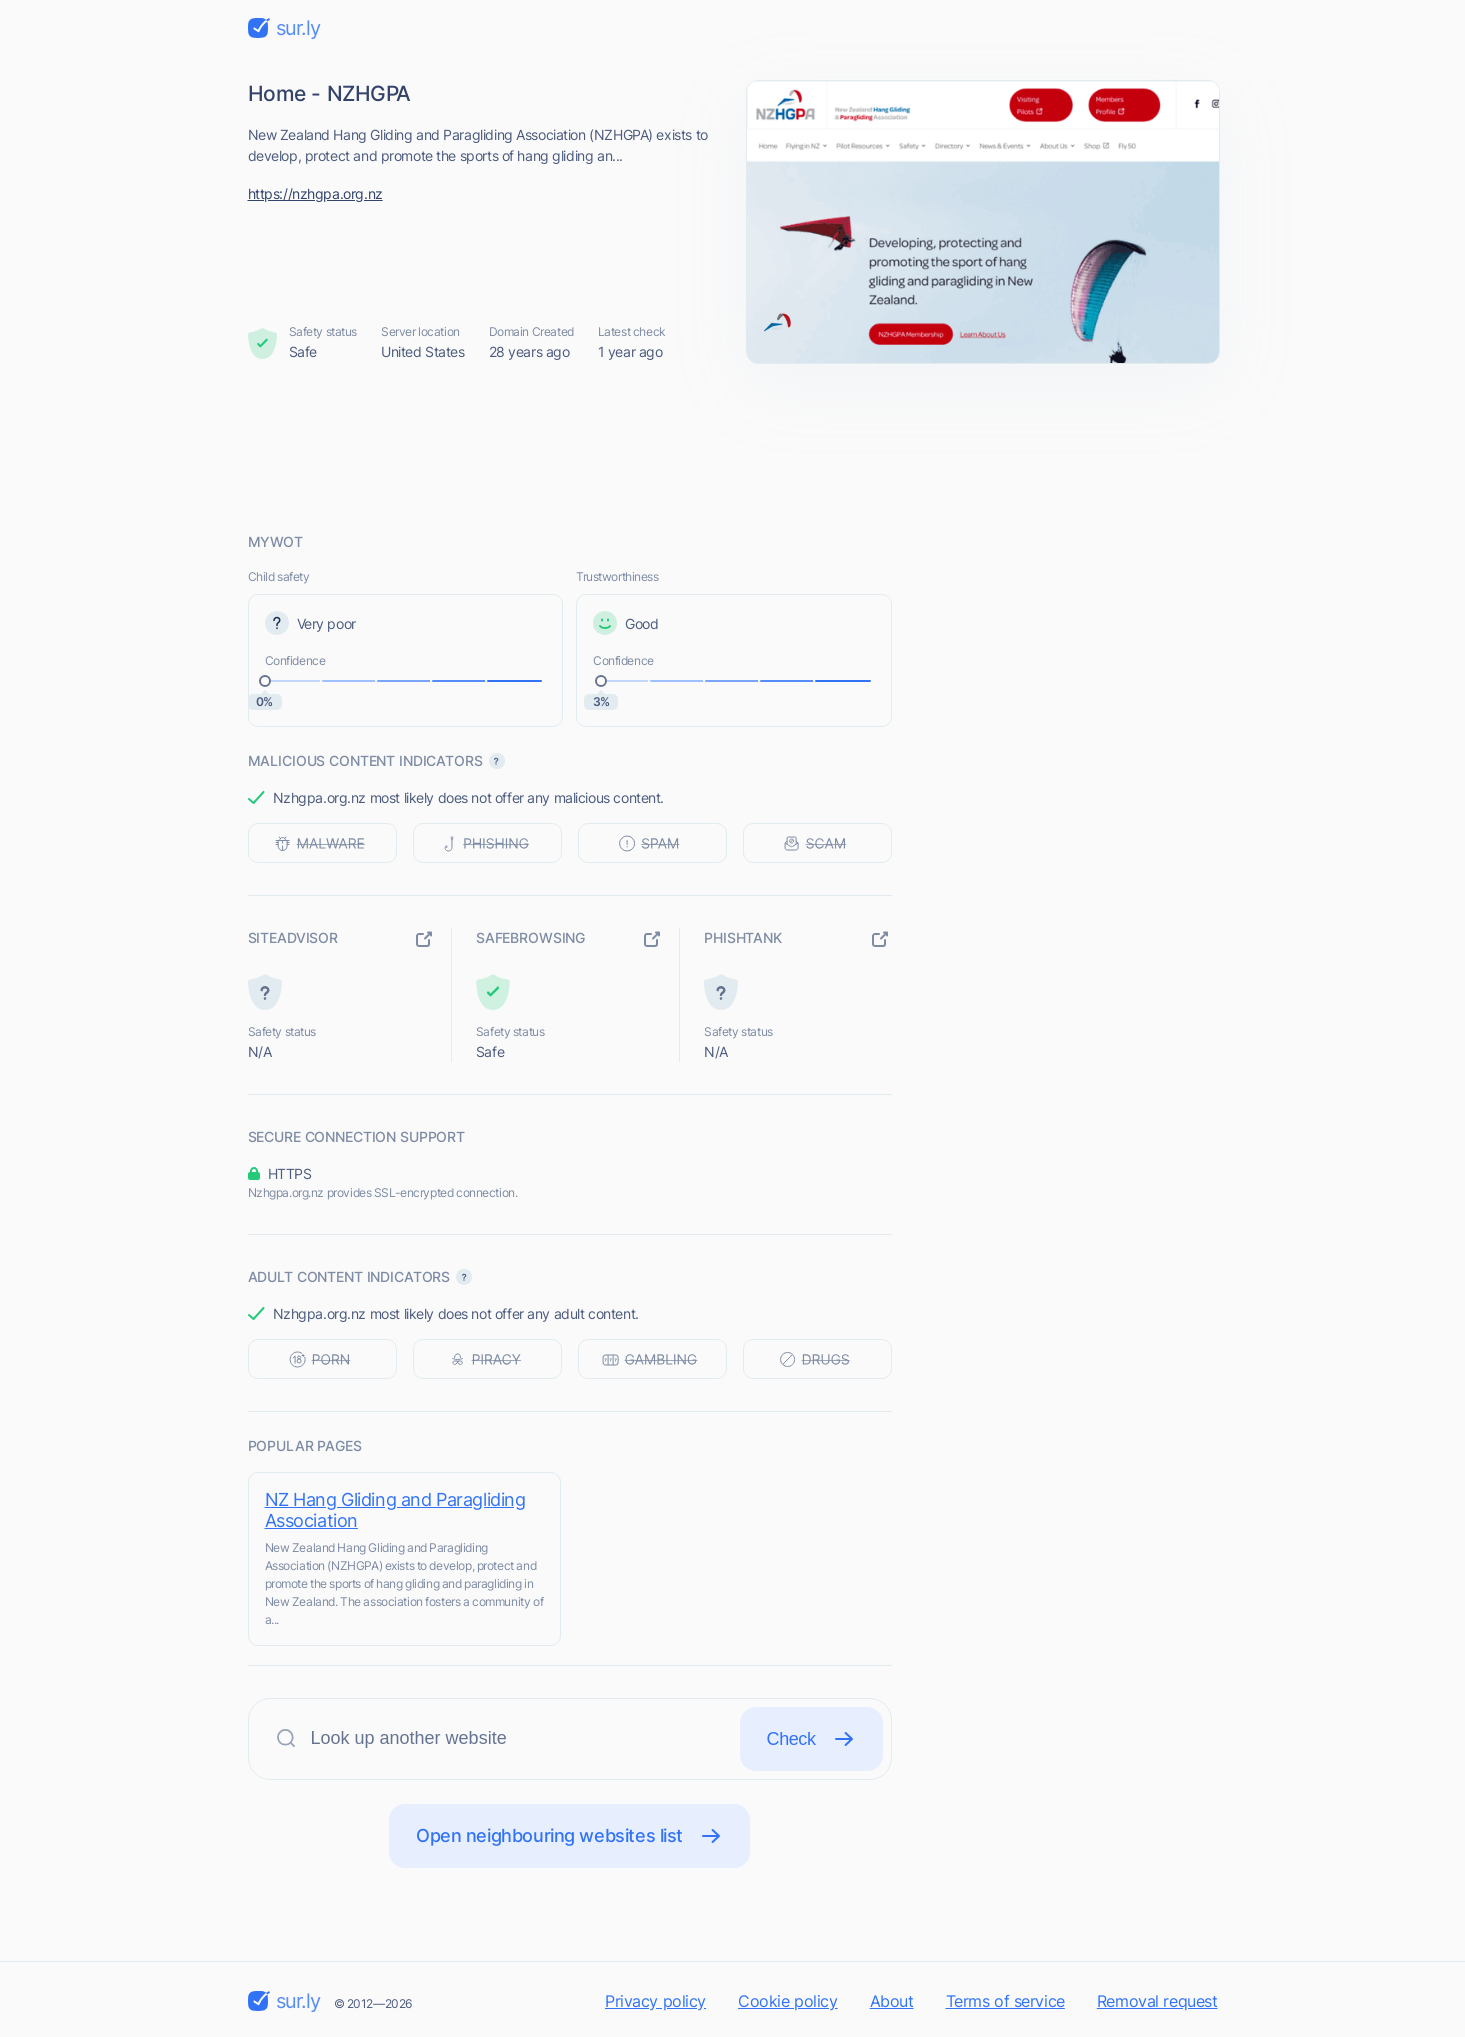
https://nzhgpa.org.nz (315, 193)
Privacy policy (655, 2001)
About (892, 2001)
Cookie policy (788, 2001)
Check (811, 1739)
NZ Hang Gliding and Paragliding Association (395, 1510)
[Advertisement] (733, 447)
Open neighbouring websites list (569, 1836)
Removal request (1157, 2001)
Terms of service (1005, 2001)
